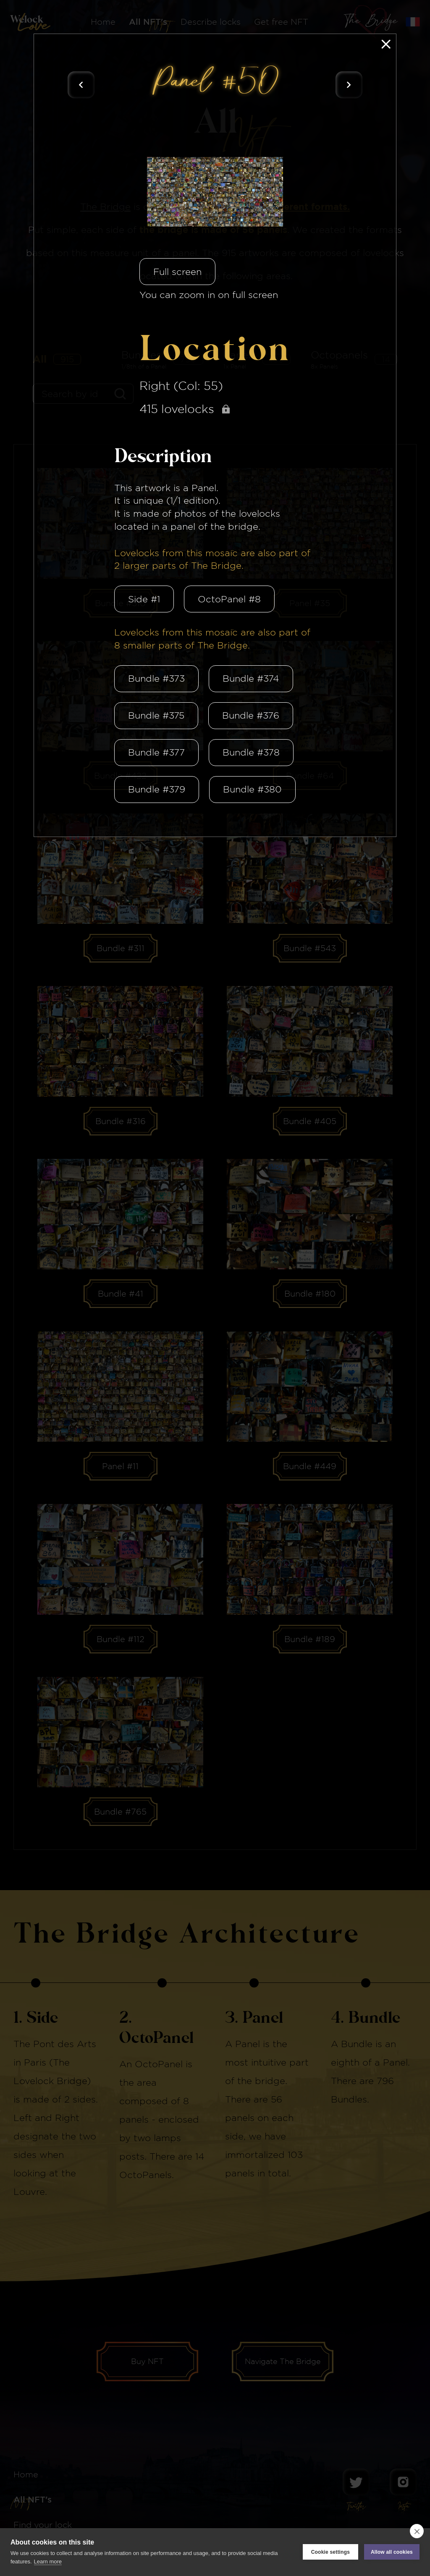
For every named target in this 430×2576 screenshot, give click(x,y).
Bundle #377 (156, 752)
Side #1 (144, 599)
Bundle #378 (251, 752)
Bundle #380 (252, 789)
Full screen (177, 272)
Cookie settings (330, 2552)
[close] (417, 2531)
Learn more (48, 2561)
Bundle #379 (156, 789)
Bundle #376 (250, 715)
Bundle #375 (156, 715)
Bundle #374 (251, 678)
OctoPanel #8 (229, 599)
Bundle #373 (156, 678)
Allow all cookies (392, 2552)
